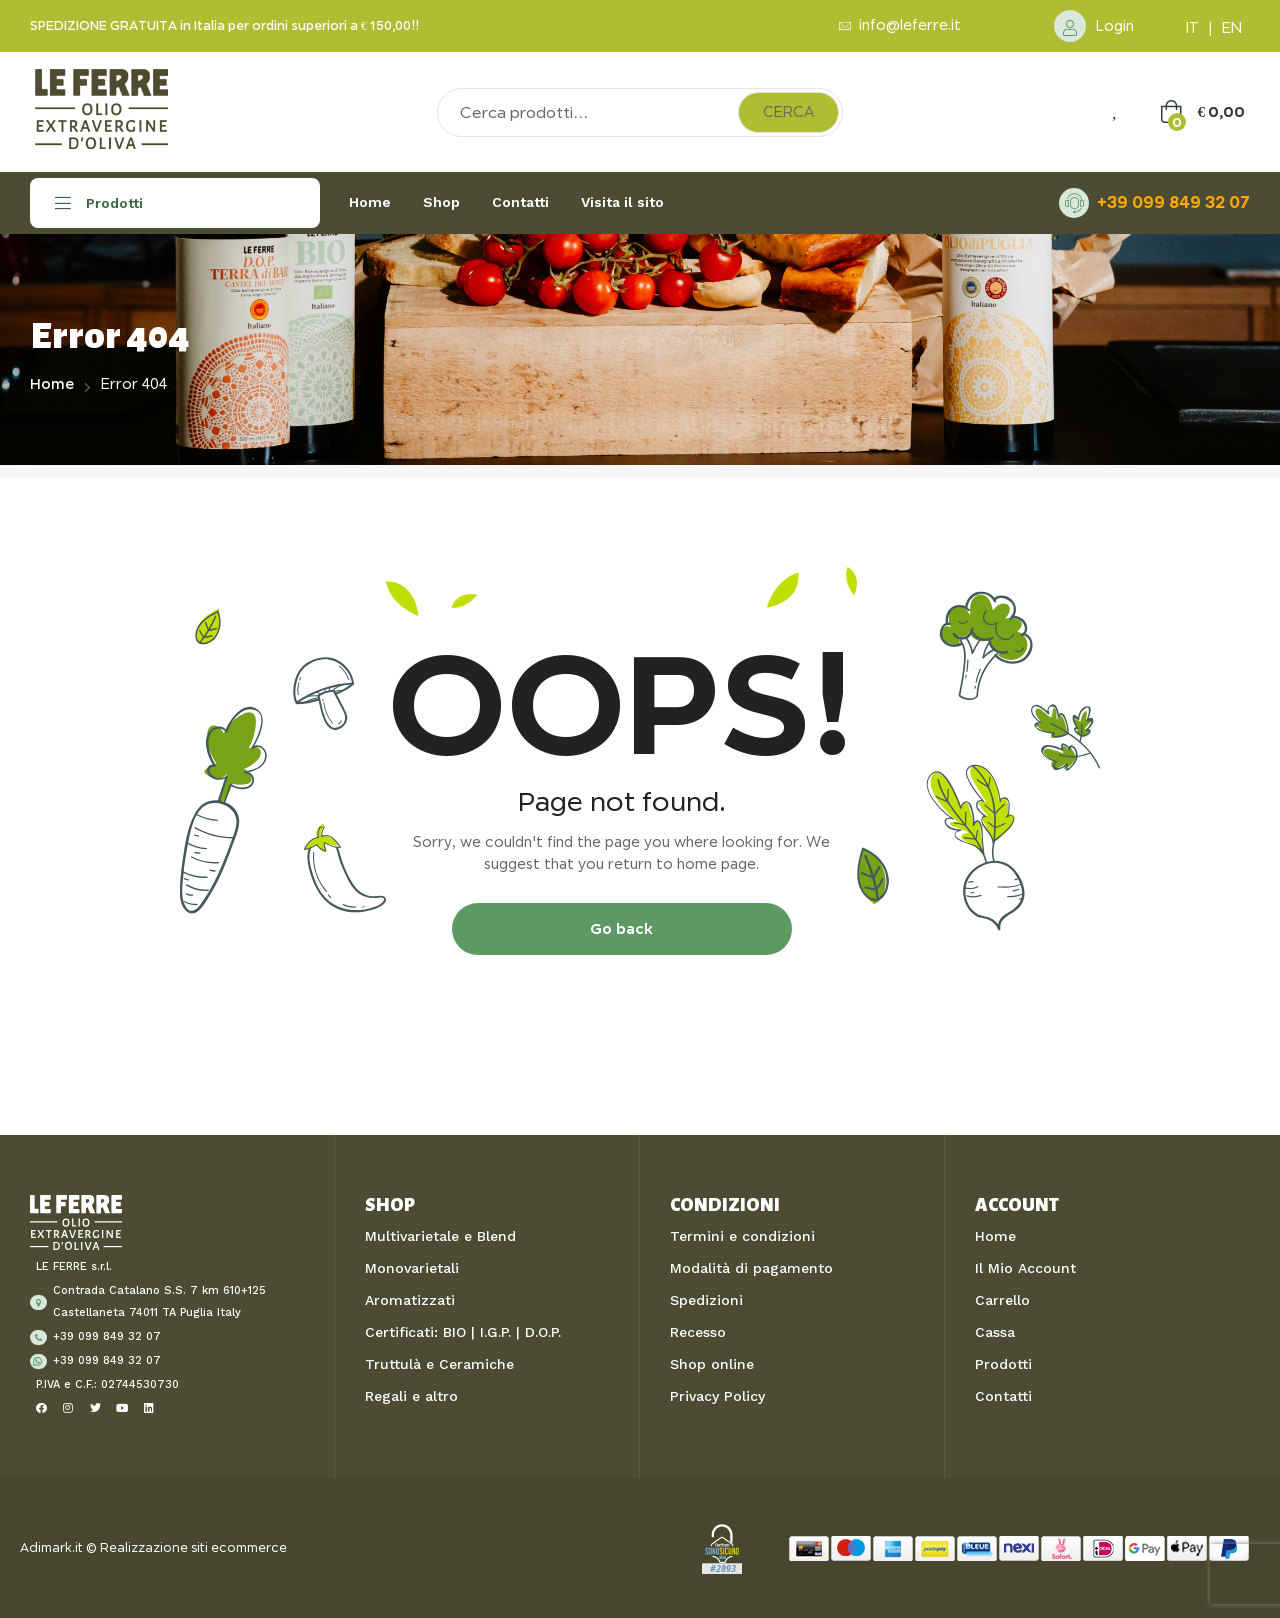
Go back (621, 928)
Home (52, 384)
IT (1192, 28)
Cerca (788, 112)
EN (1232, 28)
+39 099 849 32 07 (1173, 202)
